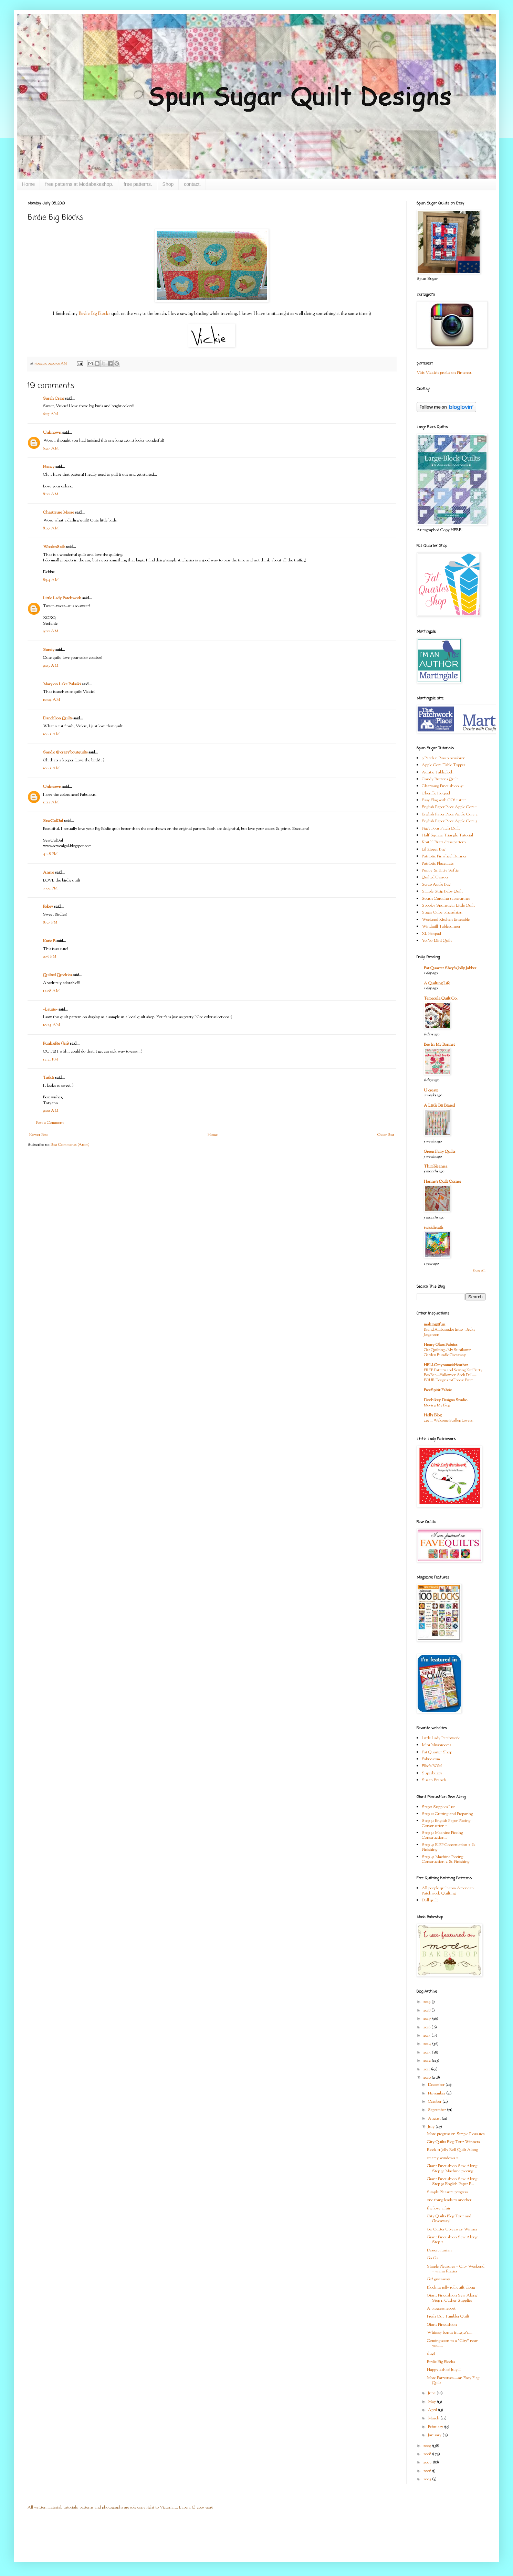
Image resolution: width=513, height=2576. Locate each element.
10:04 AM (51, 700)
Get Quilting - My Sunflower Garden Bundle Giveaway (447, 1352)
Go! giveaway (438, 2279)
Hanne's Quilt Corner (442, 1182)
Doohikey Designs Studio (445, 1400)
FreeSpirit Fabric (438, 1390)
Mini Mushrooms (436, 1745)
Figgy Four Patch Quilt (441, 828)
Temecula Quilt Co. (441, 998)
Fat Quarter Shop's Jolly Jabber (450, 968)
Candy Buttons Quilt (440, 779)
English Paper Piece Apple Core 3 (450, 821)
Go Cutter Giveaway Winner (452, 2229)
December (437, 2085)
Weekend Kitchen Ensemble (446, 920)
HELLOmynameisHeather (446, 1365)
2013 (427, 2052)
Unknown (52, 433)
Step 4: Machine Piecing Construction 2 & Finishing (445, 1859)
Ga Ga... (434, 2258)
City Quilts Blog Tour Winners (453, 2142)
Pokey (48, 907)
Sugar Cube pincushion (442, 912)
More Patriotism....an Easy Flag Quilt (453, 2380)
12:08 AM (51, 991)
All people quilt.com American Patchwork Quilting (448, 1890)
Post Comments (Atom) (70, 1145)
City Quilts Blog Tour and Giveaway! (449, 2218)
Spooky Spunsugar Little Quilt (448, 905)
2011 (427, 2069)
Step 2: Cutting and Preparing (447, 1814)
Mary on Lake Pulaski (62, 684)
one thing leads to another (449, 2200)
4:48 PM (50, 854)
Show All (479, 1271)
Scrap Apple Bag (436, 884)
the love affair (438, 2208)
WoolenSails (54, 547)
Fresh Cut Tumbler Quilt (448, 2316)
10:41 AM (51, 734)
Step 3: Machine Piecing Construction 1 (442, 1835)
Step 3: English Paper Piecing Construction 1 (446, 1823)
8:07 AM (51, 528)
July (432, 2127)
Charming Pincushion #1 (443, 786)
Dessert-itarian (439, 2250)
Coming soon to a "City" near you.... (452, 2343)
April (433, 2410)
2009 (427, 2446)
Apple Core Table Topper (443, 765)
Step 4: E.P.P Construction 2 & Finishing (448, 1847)
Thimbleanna (435, 1166)
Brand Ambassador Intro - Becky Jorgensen (449, 1332)
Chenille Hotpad (436, 793)
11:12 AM (51, 802)
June (432, 2393)
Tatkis (48, 1078)
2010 (427, 2077)
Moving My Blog (437, 1405)
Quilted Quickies (57, 975)
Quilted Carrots (435, 877)
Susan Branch (434, 1780)
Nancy (48, 467)
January (435, 2435)
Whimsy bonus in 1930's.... (449, 2333)
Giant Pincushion (442, 2325)
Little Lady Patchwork (62, 598)
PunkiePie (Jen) (56, 1044)
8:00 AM (50, 494)
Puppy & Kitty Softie (440, 870)
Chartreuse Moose (58, 512)
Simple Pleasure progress (447, 2192)
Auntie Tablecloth (437, 772)
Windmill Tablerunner (441, 926)
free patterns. (138, 184)
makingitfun (434, 1324)
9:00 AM (50, 631)
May (432, 2402)
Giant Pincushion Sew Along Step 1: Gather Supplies (452, 2297)
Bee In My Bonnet (439, 1045)
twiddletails (433, 1228)
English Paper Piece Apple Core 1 (449, 807)
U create (431, 1090)
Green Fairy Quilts (439, 1152)
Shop (168, 184)
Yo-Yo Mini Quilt (437, 941)
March (434, 2418)
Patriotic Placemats (437, 864)
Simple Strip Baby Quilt (442, 891)
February (436, 2427)
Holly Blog (432, 1415)
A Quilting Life (437, 983)
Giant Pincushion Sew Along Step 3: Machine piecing (452, 2168)
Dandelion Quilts (57, 718)
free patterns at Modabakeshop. (79, 184)
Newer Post (38, 1135)
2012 (427, 2061)
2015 (427, 2036)
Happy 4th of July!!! (444, 2370)
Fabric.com (431, 1759)
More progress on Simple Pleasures (455, 2134)
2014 (427, 2044)
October (435, 2102)
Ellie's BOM (432, 1766)
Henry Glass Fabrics (440, 1345)
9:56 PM (49, 956)
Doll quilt (430, 1900)
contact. (192, 184)
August (435, 2118)
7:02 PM (50, 888)
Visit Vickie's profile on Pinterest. (444, 373)
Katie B (49, 941)
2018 (427, 2010)
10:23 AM (51, 1025)
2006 (427, 2471)
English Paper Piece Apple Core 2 (450, 814)
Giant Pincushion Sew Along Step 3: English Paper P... (452, 2181)
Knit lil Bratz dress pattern (444, 842)
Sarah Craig (53, 398)
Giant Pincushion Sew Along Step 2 (452, 2239)
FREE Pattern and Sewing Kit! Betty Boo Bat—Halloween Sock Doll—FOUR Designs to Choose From (453, 1375)
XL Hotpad (431, 934)
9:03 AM (50, 666)
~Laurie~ (50, 1009)
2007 (428, 2462)
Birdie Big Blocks (94, 313)
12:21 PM (50, 1059)
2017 (427, 2019)
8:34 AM (51, 580)
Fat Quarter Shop (437, 1752)
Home (28, 184)
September (437, 2110)
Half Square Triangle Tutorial (447, 835)
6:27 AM (51, 448)
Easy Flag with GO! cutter (444, 800)
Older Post (385, 1135)
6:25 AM (50, 414)
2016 (427, 2027)
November (437, 2093)
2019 (427, 2002)
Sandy (48, 650)
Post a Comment (50, 1123)
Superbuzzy (432, 1773)
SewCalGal (53, 821)
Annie (48, 872)
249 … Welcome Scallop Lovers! (448, 1420)
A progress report (441, 2308)
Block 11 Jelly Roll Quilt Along (452, 2150)
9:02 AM (50, 1111)
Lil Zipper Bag (433, 849)
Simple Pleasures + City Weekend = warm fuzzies (455, 2268)
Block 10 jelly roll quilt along (451, 2287)
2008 (427, 2454)
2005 (427, 2479)
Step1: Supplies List (438, 1807)
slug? (431, 2354)
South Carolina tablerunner (446, 899)
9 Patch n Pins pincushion (443, 758)
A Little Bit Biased (439, 1105)
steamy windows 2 (442, 2158)
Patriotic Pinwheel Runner (444, 856)
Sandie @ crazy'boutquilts (65, 752)
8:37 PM (50, 922)
